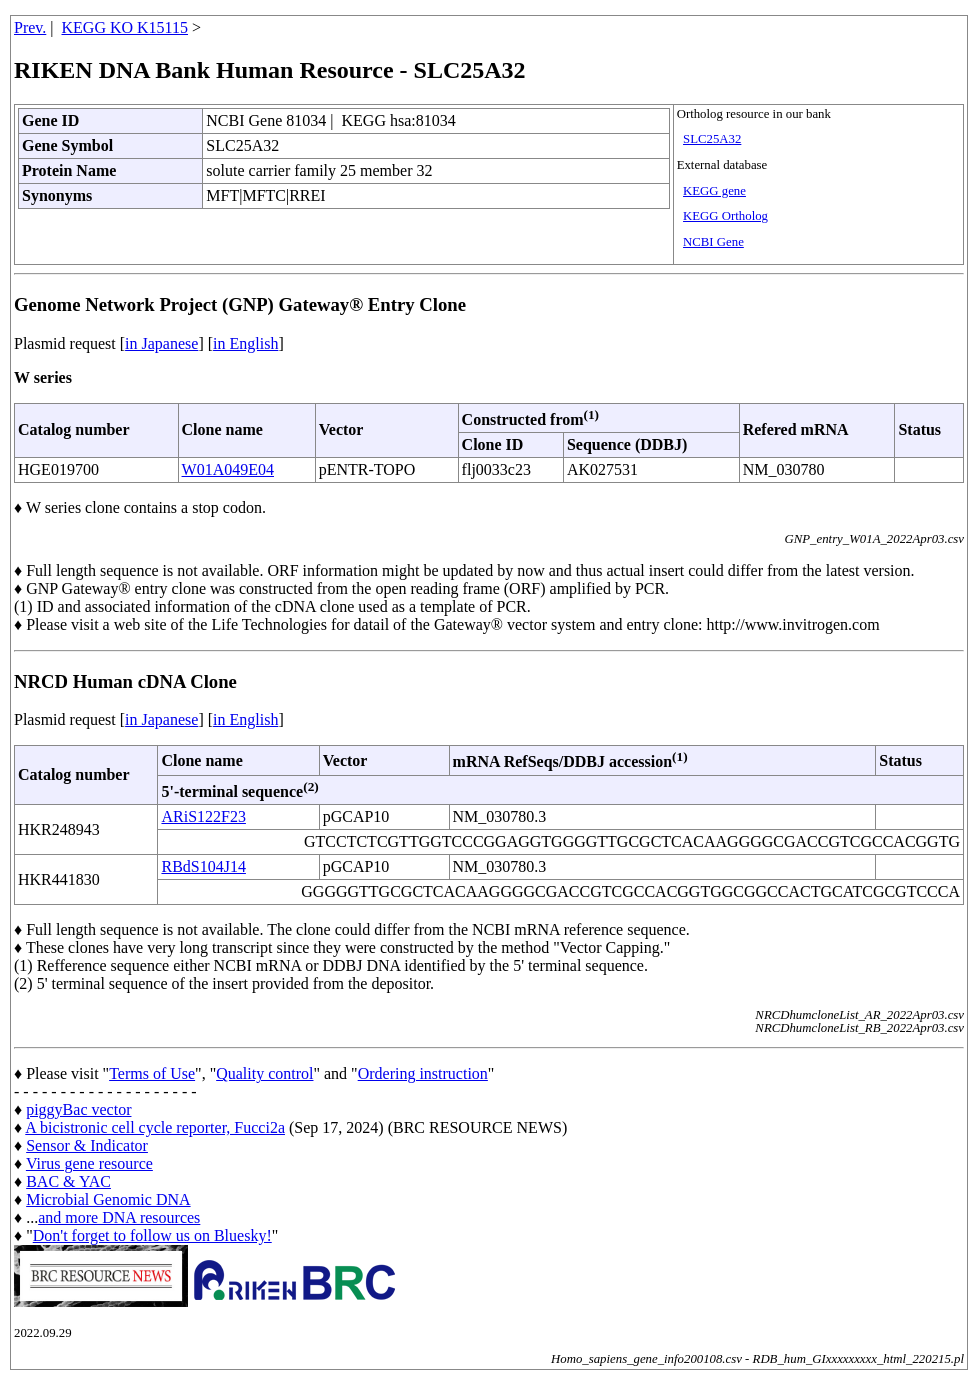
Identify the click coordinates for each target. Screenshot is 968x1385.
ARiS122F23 (203, 816)
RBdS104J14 (203, 866)
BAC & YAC (68, 1181)
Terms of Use (152, 1073)
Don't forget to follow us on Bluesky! (152, 1235)
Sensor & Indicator (87, 1145)
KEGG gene (714, 191)
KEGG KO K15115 (125, 27)
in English (245, 343)
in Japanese (161, 343)
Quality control (264, 1073)
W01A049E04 (228, 469)
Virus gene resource (89, 1163)
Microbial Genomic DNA (108, 1199)
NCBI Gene (713, 242)
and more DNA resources (119, 1217)
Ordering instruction (423, 1073)
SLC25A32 (712, 139)
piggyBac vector (78, 1109)
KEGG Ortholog (725, 216)
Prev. (30, 27)
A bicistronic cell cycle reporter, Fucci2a (155, 1127)
